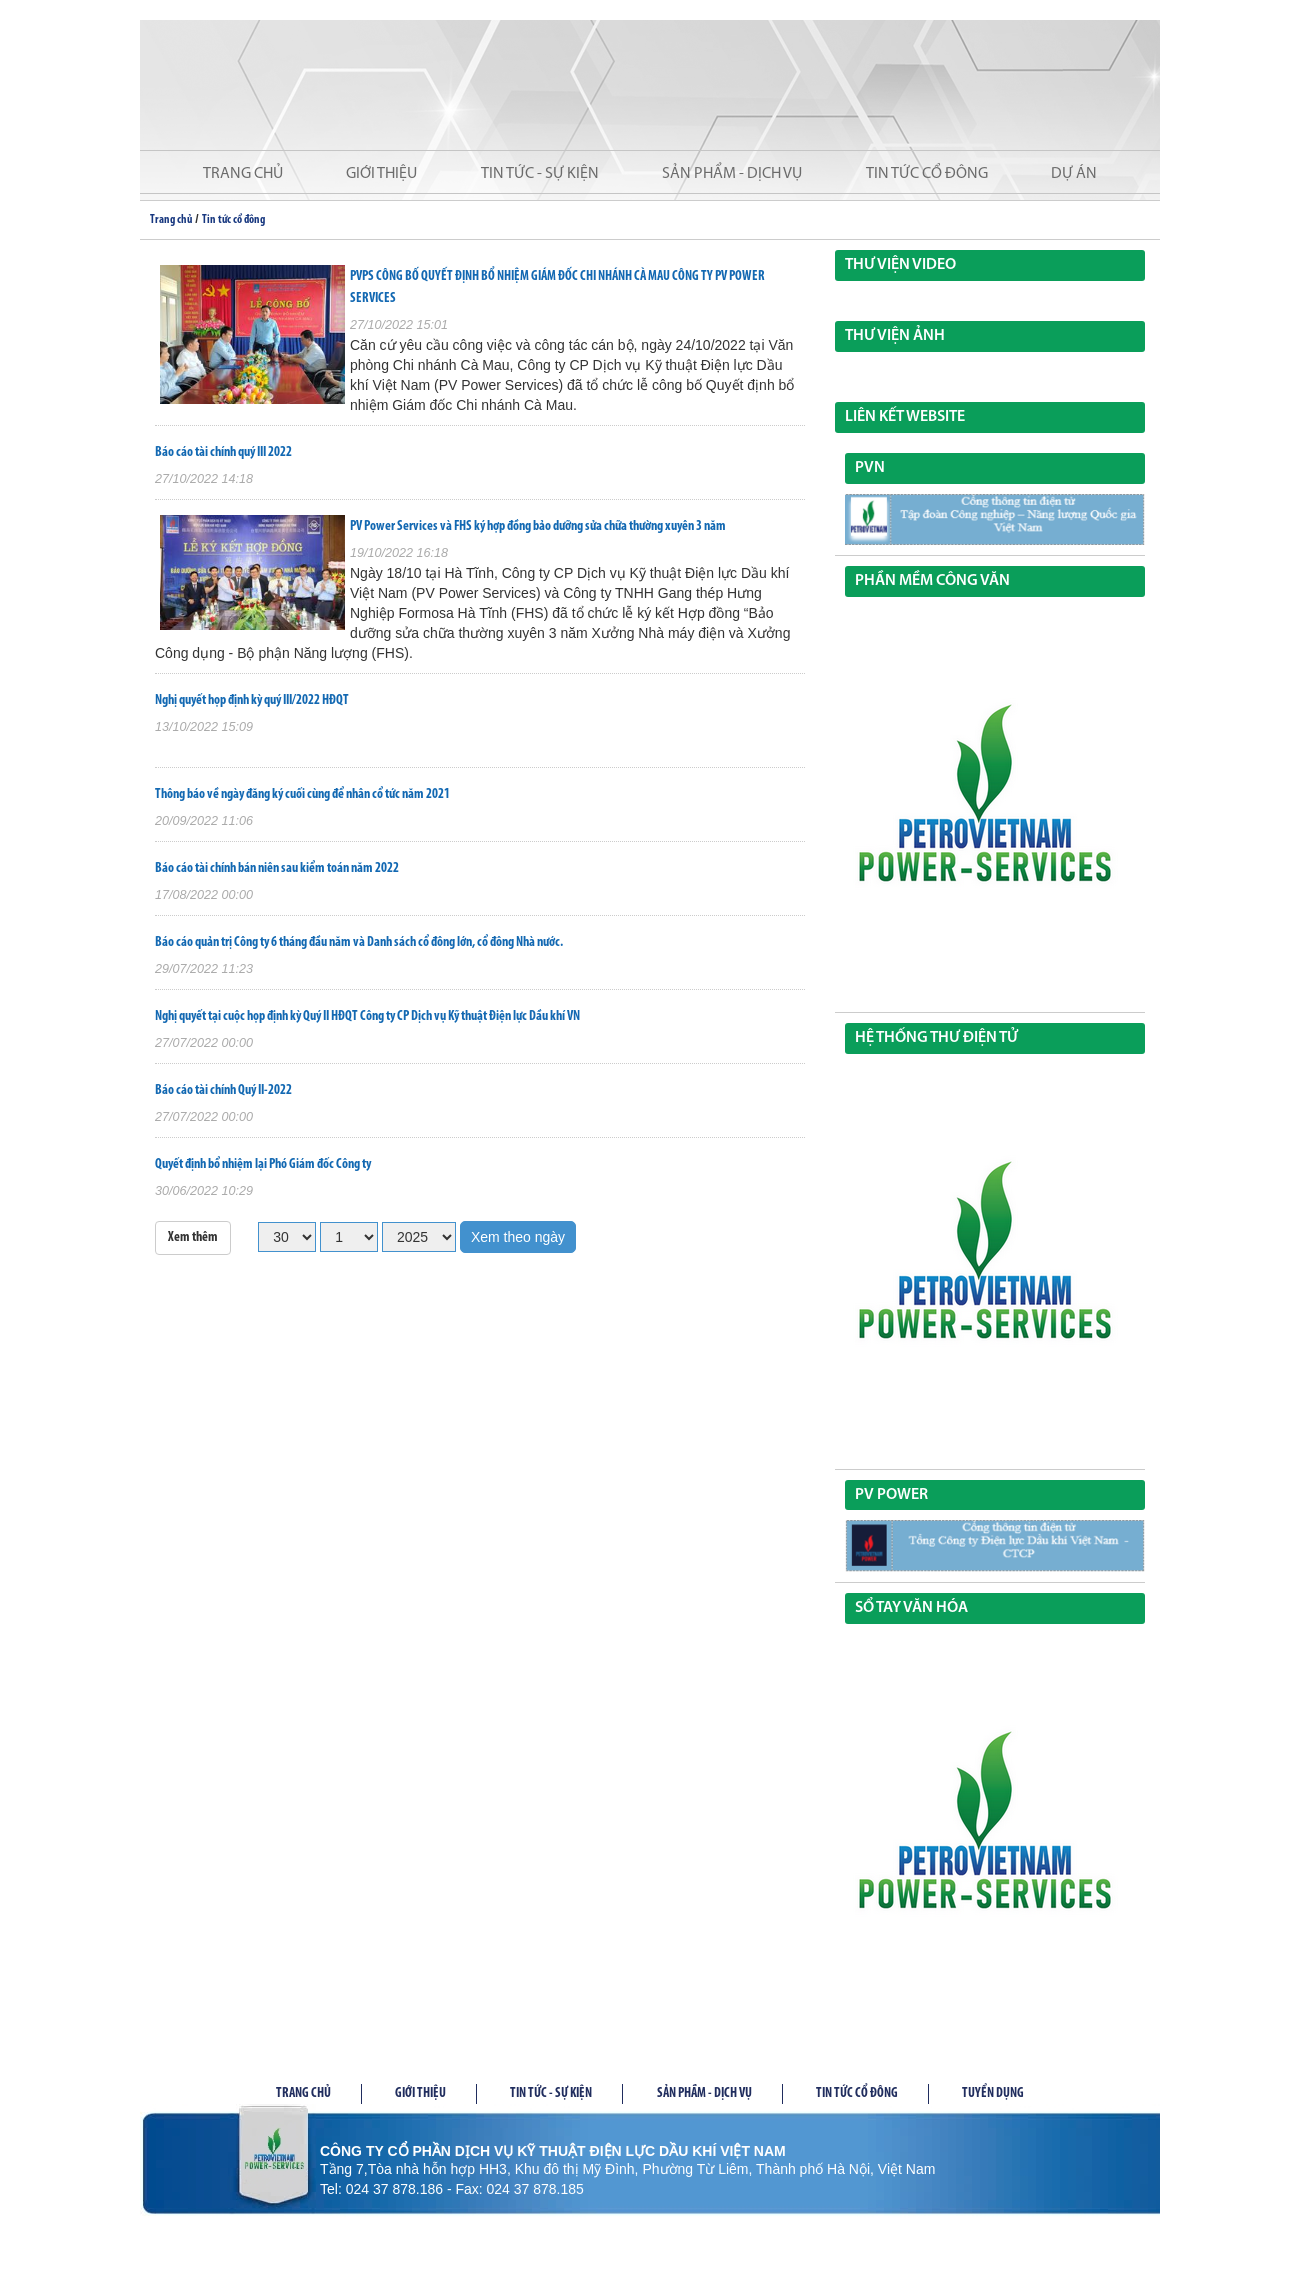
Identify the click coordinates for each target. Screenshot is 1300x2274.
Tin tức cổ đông (927, 174)
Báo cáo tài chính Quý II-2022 (223, 1090)
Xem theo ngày (518, 1237)
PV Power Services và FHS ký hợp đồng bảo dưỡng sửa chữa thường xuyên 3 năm (538, 526)
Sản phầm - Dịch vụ (704, 2093)
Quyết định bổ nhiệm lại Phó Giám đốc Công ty (263, 1164)
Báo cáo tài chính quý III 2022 (223, 452)
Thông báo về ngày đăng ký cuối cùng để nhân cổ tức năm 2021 (302, 794)
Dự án (1074, 174)
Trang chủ (243, 174)
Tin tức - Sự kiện (540, 174)
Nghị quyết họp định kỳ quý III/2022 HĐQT (252, 700)
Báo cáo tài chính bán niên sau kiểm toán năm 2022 (277, 868)
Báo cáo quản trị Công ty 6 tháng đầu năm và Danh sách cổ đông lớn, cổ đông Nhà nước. (359, 942)
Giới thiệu (381, 174)
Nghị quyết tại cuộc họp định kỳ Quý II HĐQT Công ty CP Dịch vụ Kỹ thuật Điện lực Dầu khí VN (367, 1016)
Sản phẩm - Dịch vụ (732, 174)
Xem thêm (193, 1237)
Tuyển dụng (993, 2093)
